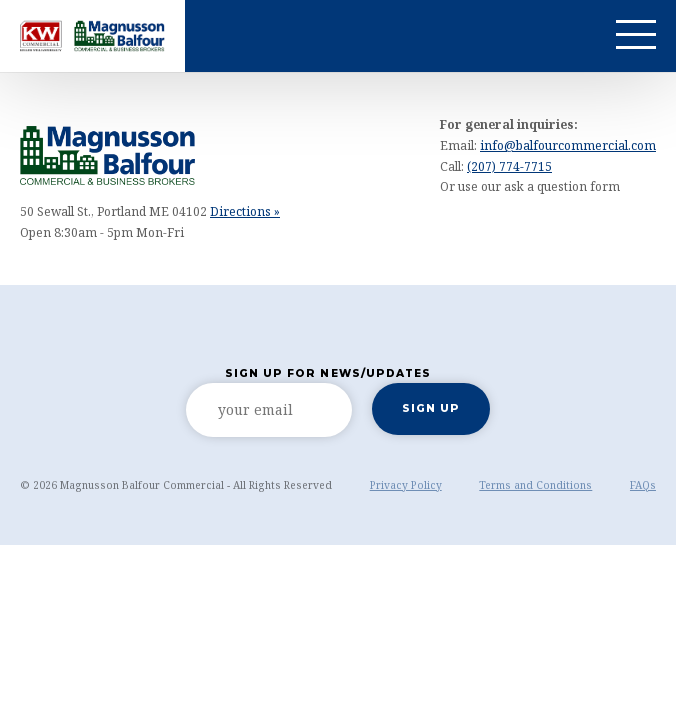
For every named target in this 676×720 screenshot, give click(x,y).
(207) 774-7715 (509, 166)
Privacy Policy (406, 485)
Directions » (245, 211)
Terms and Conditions (535, 485)
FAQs (643, 485)
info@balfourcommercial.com (568, 145)
